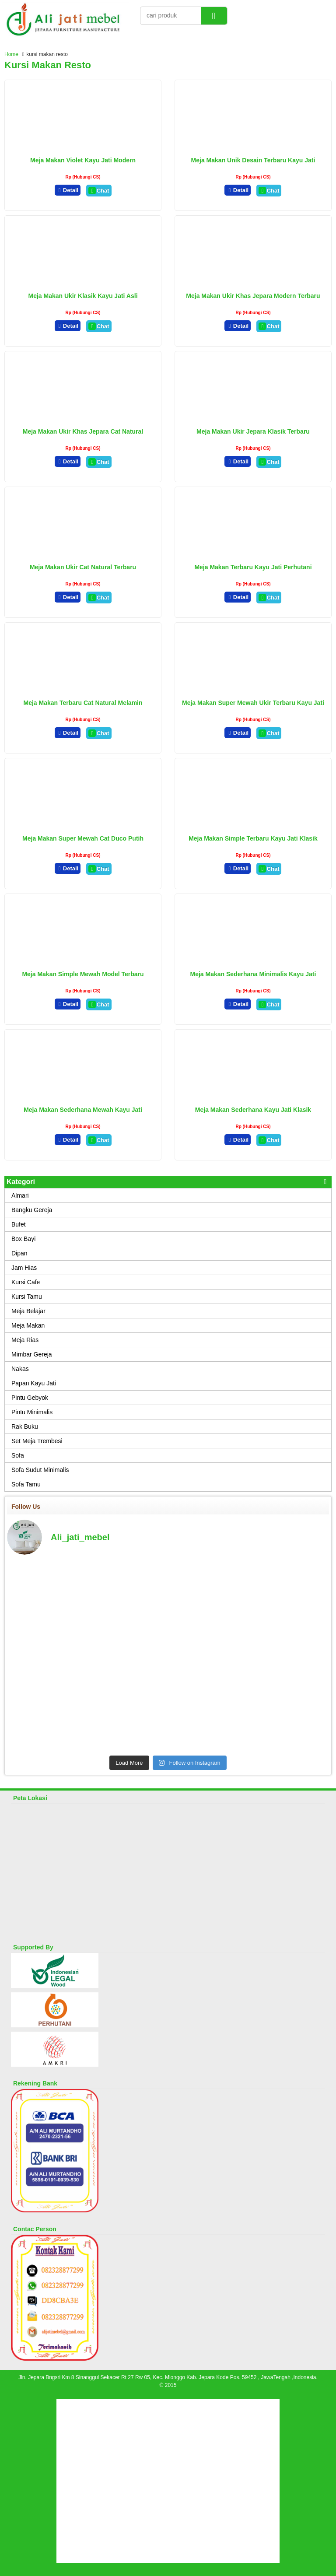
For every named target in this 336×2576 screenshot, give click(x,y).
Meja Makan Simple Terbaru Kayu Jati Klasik (253, 838)
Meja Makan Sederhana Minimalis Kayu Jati (253, 974)
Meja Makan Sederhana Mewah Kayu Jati (83, 1109)
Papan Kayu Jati (33, 1383)
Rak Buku (24, 1426)
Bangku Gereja (31, 1209)
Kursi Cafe (25, 1282)
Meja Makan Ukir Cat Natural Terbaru (83, 567)
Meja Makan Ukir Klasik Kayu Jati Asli (83, 295)
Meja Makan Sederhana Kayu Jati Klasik (253, 1109)
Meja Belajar (28, 1310)
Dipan (19, 1253)
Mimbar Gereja (31, 1354)
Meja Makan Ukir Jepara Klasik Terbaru (253, 431)
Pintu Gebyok (29, 1397)
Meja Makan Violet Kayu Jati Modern (83, 160)
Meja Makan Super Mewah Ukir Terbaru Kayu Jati (253, 702)
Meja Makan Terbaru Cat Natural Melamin (82, 702)
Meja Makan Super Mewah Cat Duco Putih (83, 838)
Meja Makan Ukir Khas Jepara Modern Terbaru (253, 295)
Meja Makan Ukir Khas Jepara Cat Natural (83, 431)
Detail (68, 190)
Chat (98, 190)
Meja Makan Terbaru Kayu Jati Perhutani (253, 567)
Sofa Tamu (26, 1484)
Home (11, 54)
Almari (20, 1195)
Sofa (17, 1455)
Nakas (20, 1368)
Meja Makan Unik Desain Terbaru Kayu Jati (253, 160)
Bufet (18, 1224)
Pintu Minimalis (31, 1412)
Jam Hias (24, 1267)
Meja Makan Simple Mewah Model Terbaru (83, 974)
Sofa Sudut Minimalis (40, 1469)
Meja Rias (24, 1339)
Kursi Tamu (26, 1296)
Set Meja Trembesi (37, 1440)
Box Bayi (23, 1238)
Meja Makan (28, 1325)
